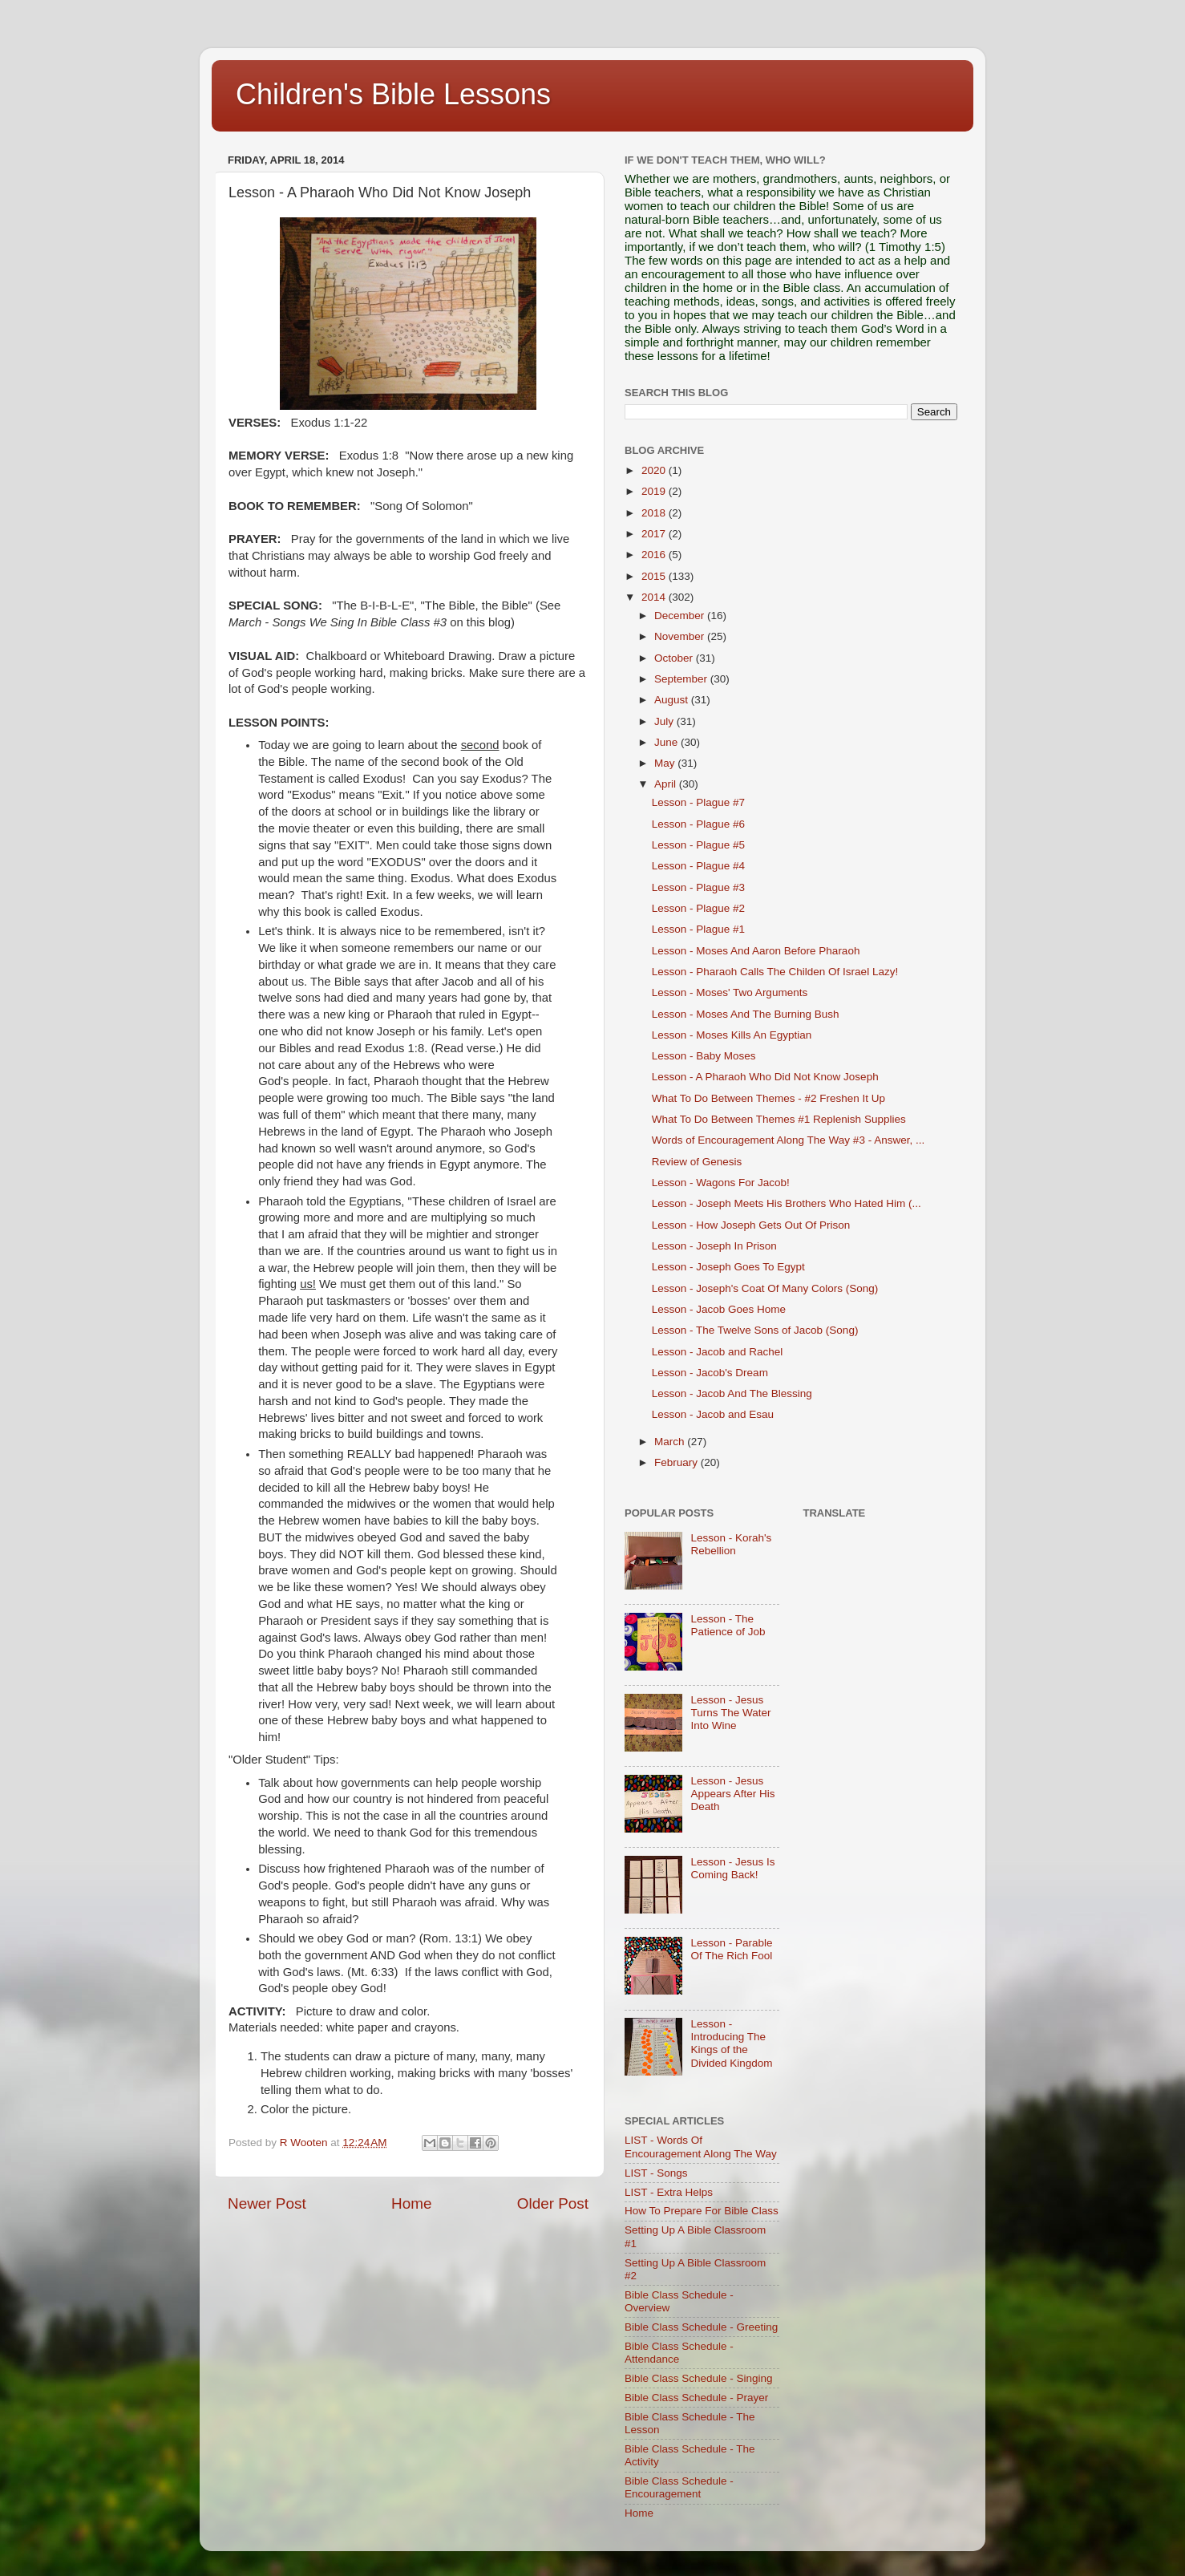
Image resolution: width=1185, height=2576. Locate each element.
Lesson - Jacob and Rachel (717, 1352)
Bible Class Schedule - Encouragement (679, 2487)
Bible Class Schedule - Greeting (701, 2327)
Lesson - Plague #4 (698, 866)
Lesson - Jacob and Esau (713, 1414)
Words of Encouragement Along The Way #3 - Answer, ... (788, 1140)
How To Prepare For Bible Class (702, 2211)
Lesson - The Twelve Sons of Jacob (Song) (755, 1330)
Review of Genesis (697, 1162)
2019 (655, 491)
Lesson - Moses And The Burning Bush (745, 1014)
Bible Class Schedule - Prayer (696, 2398)
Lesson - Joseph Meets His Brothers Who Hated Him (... (786, 1203)
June (667, 742)
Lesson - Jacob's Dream (710, 1373)
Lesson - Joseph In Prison (714, 1246)
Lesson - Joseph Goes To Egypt (728, 1267)
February (677, 1462)
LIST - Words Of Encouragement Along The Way (701, 2146)
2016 (655, 555)
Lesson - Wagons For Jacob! (721, 1183)
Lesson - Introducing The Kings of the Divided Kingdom (731, 2043)
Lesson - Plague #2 (698, 908)
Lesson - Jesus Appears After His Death (732, 1794)
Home (411, 2203)
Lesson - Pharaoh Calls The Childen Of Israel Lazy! (775, 972)
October (675, 658)
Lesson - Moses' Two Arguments (729, 992)
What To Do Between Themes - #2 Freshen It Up (768, 1098)
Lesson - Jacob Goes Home (719, 1309)
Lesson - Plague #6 (698, 824)
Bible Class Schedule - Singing (699, 2378)
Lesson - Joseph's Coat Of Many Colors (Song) (765, 1288)
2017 (655, 534)
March (670, 1442)
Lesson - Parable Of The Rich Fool (731, 1949)
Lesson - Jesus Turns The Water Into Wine (730, 1713)
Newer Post (267, 2203)
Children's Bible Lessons (393, 94)
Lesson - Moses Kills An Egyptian (732, 1035)
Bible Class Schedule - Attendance (679, 2352)
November (680, 636)
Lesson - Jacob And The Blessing (732, 1393)
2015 (655, 576)
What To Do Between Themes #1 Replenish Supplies (779, 1119)
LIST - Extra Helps (669, 2192)
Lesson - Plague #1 (698, 929)
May (665, 763)
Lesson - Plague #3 (698, 887)
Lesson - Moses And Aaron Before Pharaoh (756, 951)
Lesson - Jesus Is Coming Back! (732, 1868)
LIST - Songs (656, 2173)
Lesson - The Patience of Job (727, 1625)
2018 (655, 513)
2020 (655, 470)
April (666, 784)
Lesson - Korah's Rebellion (730, 1544)
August (672, 700)
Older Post (552, 2203)
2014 (655, 597)
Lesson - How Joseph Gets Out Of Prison (751, 1225)
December (680, 616)
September (682, 679)
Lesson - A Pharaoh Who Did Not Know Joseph (765, 1077)
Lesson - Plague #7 (698, 802)
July (665, 721)
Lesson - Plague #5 (698, 845)
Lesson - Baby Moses (704, 1056)
